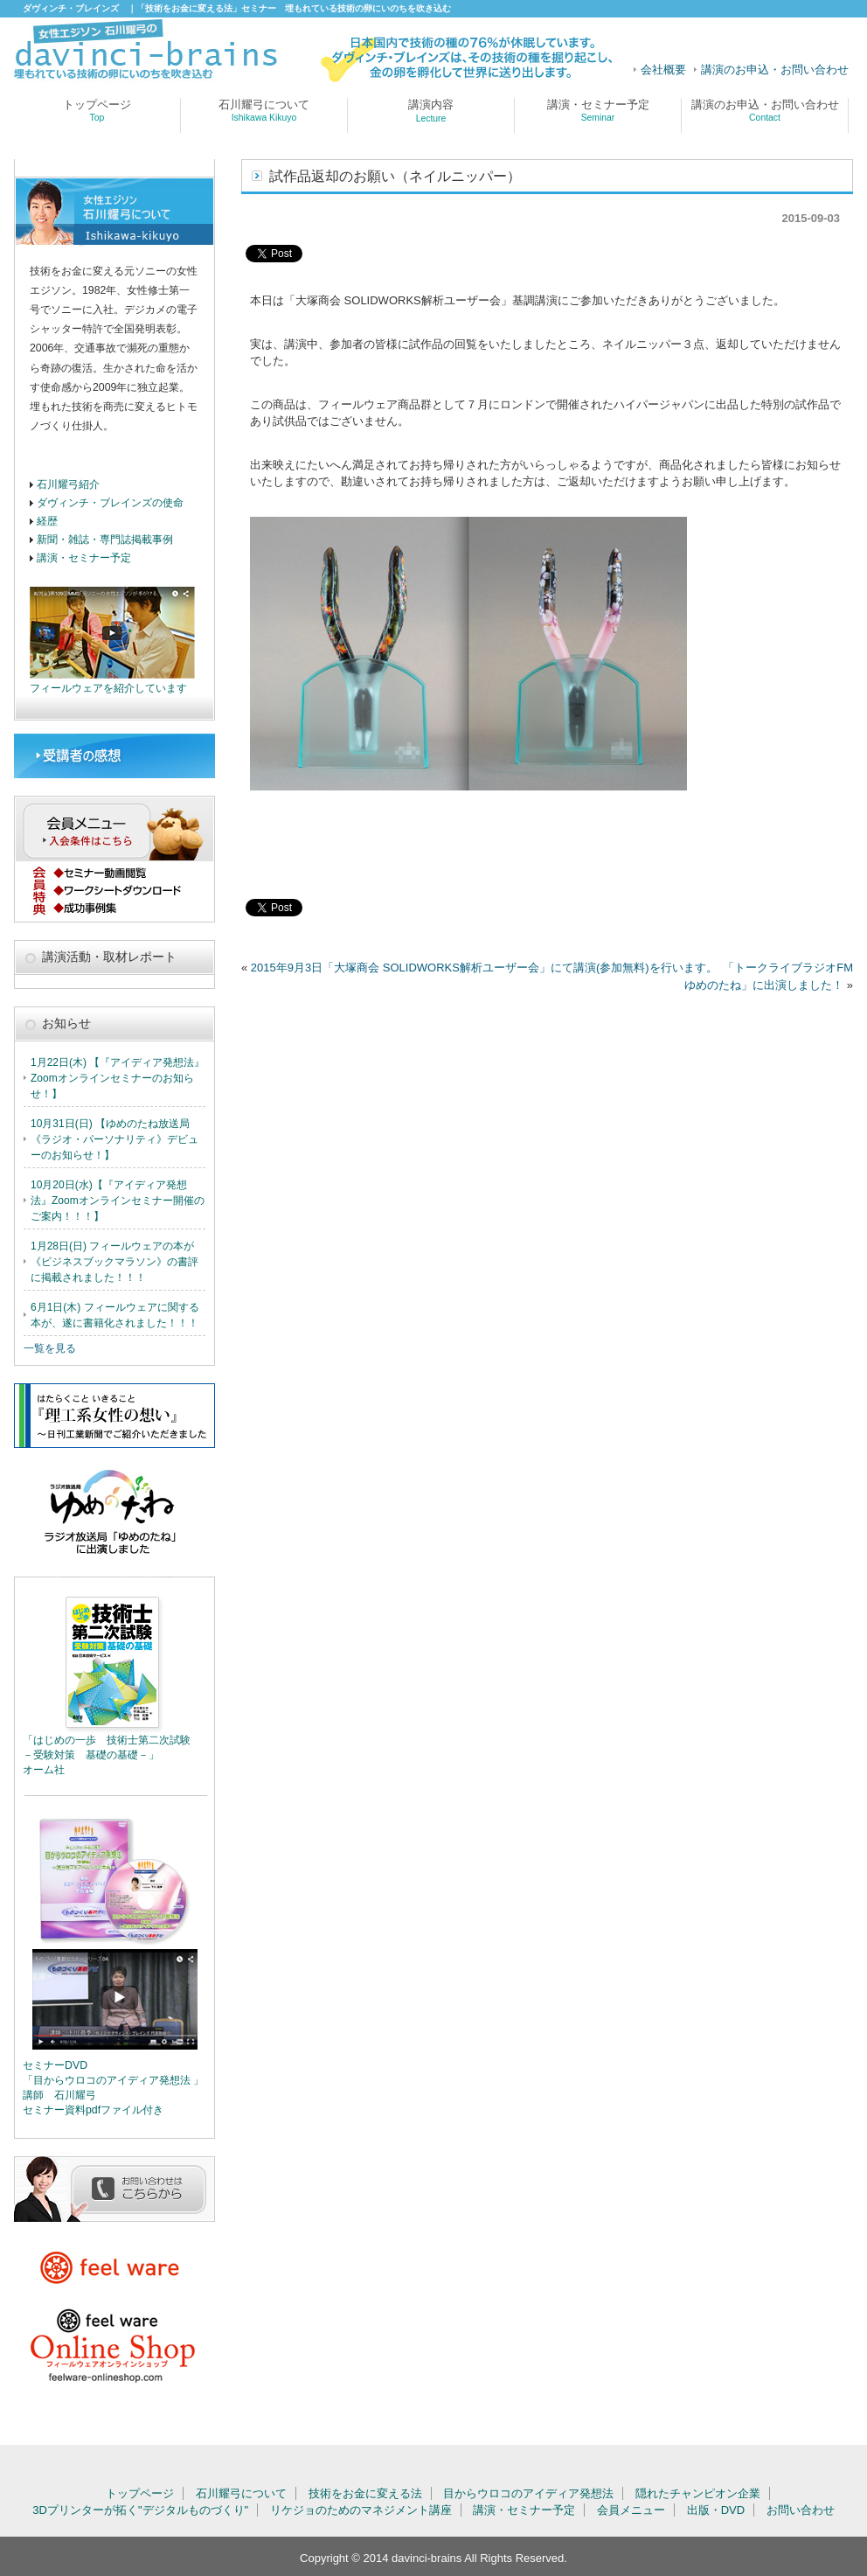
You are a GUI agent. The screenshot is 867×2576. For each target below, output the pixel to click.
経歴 (47, 520)
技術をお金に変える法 (365, 2493)
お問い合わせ (800, 2510)
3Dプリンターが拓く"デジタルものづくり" (140, 2510)
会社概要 (663, 69)
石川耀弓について (263, 110)
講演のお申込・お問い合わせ (775, 69)
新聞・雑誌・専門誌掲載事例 (105, 539)
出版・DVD (716, 2510)
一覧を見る (50, 1348)
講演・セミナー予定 (598, 110)
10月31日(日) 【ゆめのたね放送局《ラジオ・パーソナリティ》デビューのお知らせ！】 (114, 1139)
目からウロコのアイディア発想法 (528, 2493)
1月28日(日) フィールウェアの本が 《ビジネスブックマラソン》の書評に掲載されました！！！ (114, 1262)
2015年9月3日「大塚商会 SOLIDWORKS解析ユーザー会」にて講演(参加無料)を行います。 (484, 967)
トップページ (97, 110)
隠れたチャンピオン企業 (697, 2493)
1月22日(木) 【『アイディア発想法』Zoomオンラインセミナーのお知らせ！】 (118, 1078)
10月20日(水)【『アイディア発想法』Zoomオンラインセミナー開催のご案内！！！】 (118, 1200)
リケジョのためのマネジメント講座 (361, 2510)
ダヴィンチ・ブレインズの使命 (110, 502)
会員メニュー (631, 2510)
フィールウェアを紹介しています (108, 687)
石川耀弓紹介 (68, 484)
